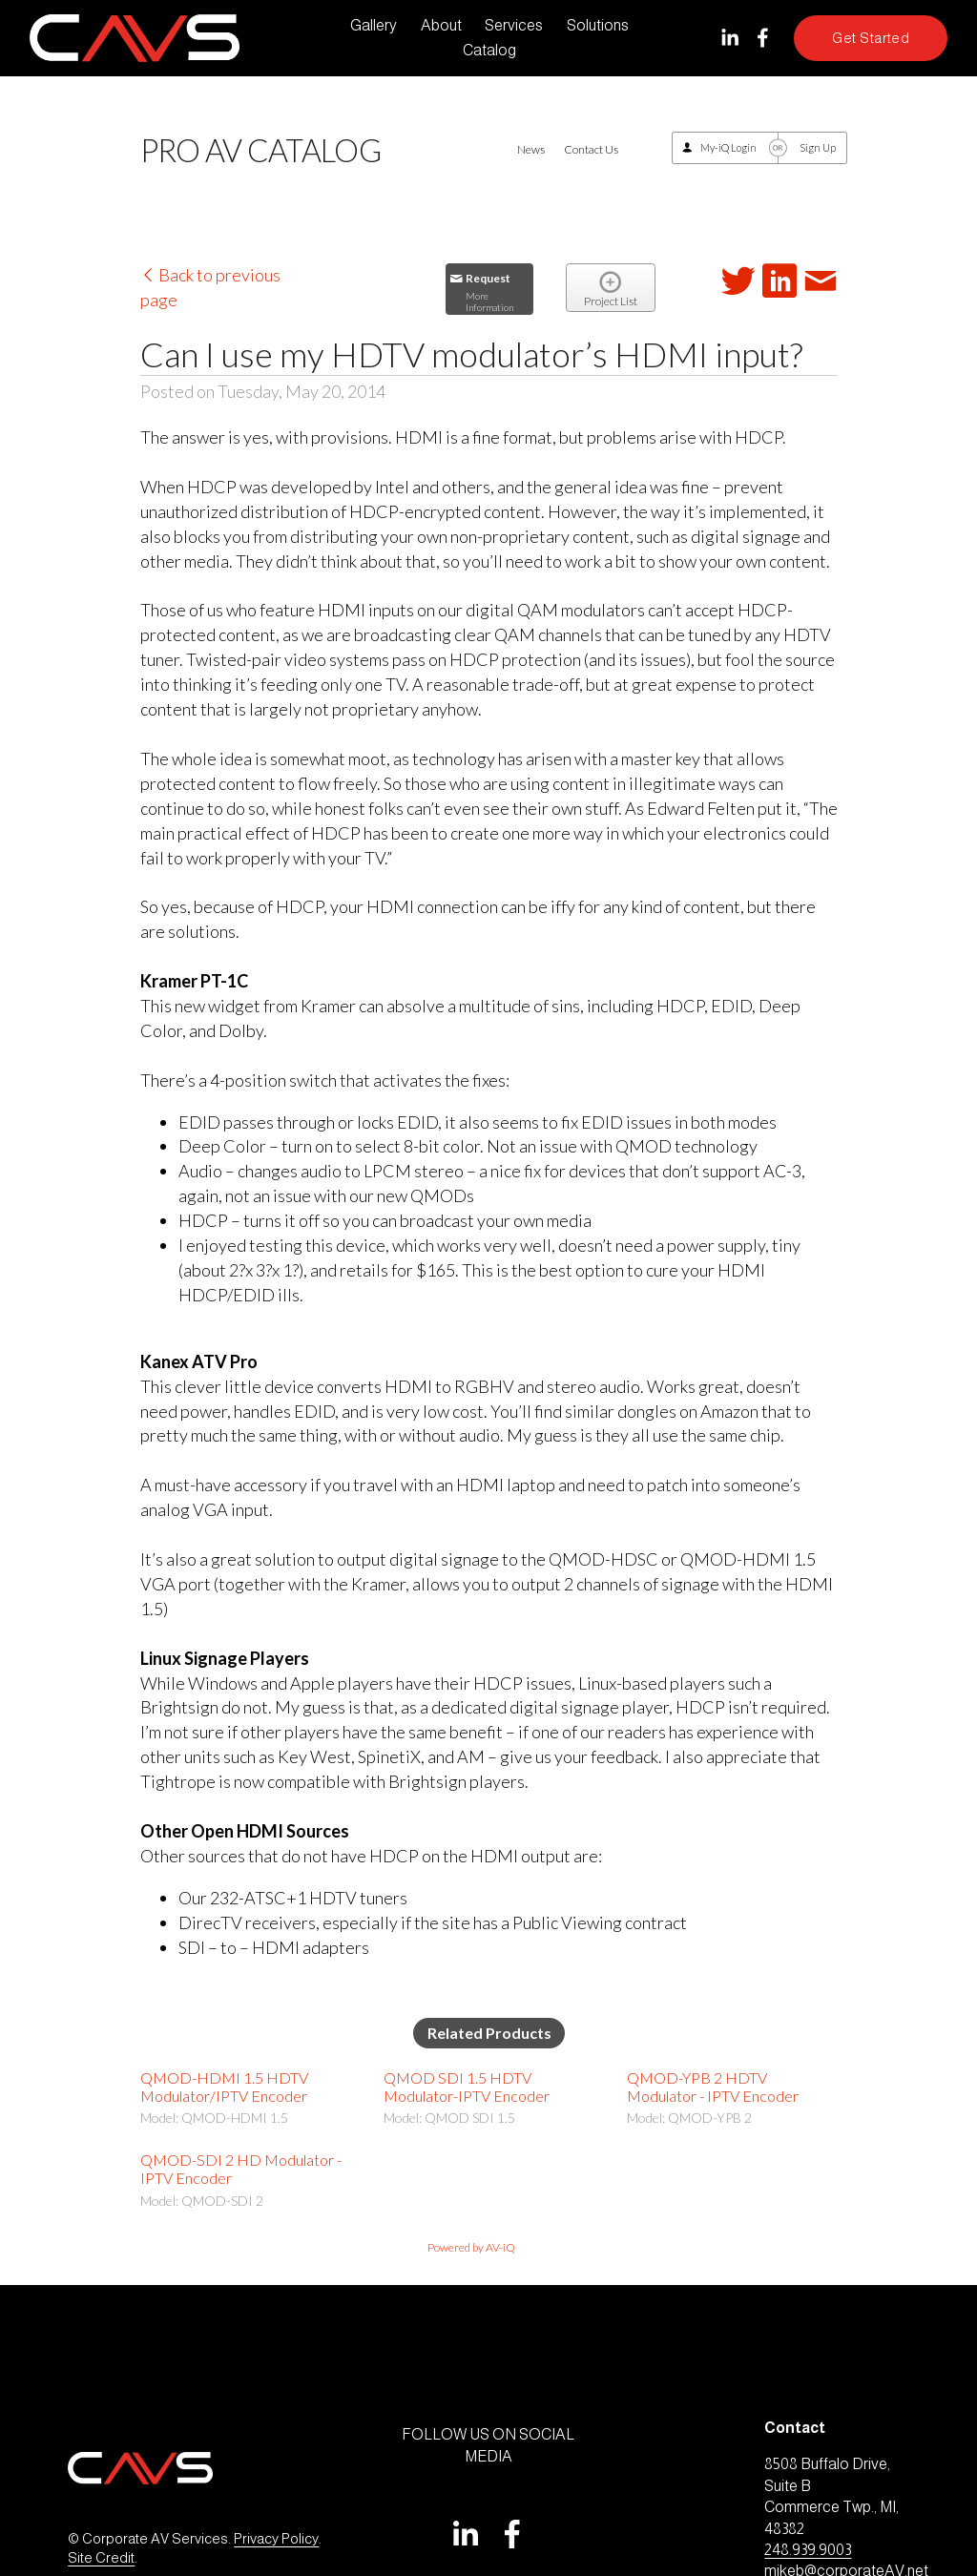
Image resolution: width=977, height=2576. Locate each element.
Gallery (373, 25)
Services (514, 25)
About (441, 25)
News (531, 149)
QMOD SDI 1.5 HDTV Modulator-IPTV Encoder (467, 2086)
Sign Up (818, 147)
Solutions (598, 25)
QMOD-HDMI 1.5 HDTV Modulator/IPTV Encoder (224, 2086)
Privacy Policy (276, 2538)
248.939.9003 (807, 2550)
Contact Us (591, 149)
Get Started (870, 38)
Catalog (489, 50)
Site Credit (101, 2558)
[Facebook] (763, 38)
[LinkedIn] (729, 38)
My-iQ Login (728, 147)
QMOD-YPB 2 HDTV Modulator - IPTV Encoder (713, 2086)
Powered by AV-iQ (471, 2247)
